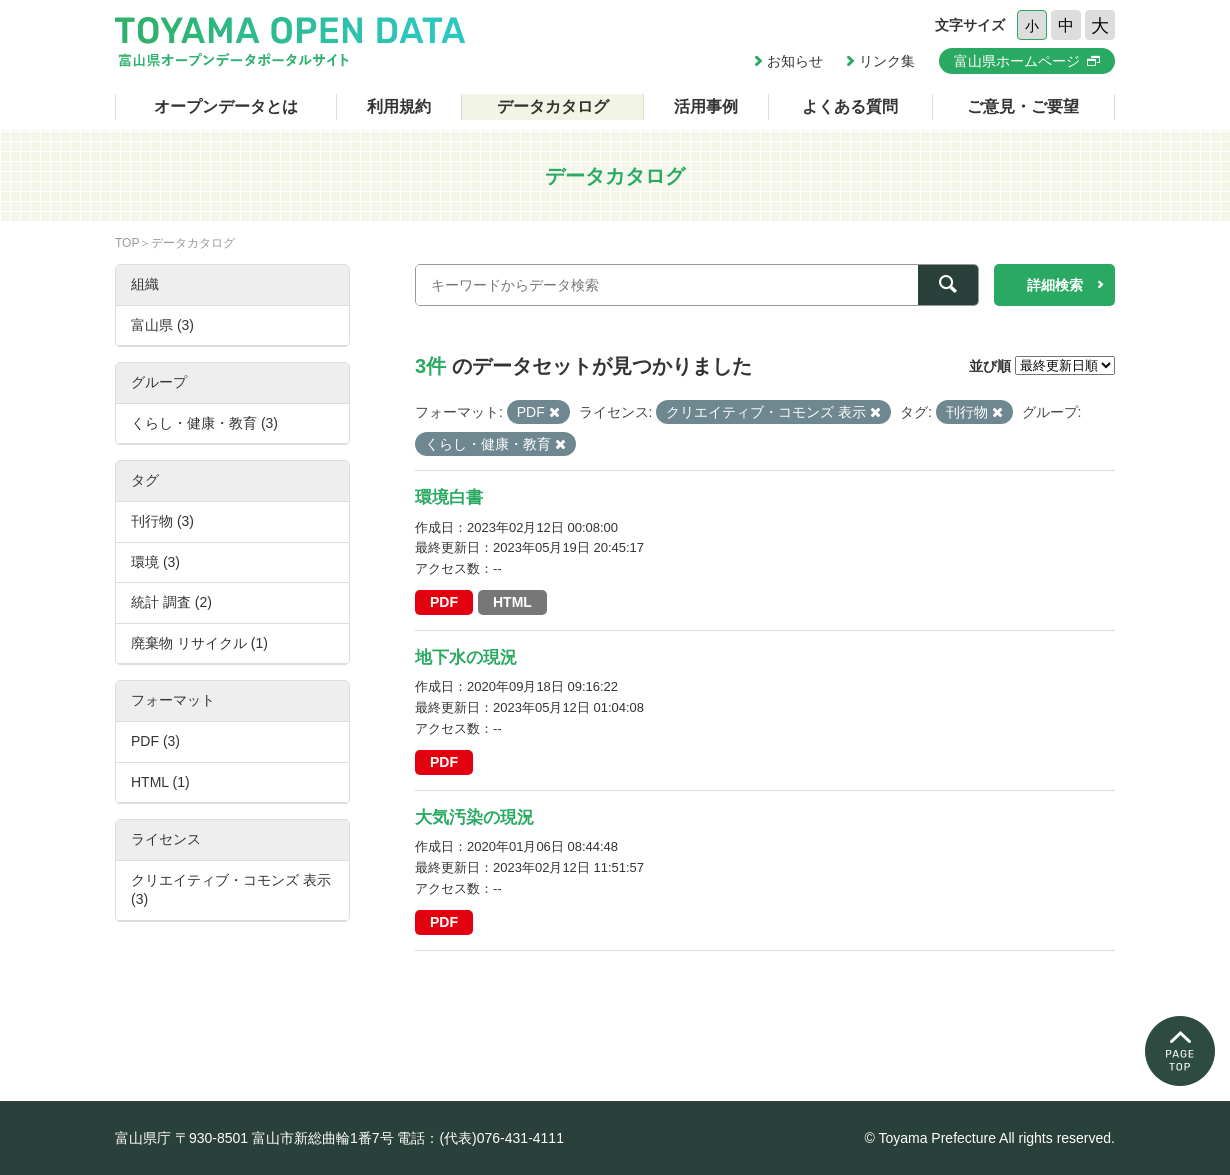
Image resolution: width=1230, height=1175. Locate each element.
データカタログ (553, 106)
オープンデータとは (226, 106)
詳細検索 (1055, 285)
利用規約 (399, 106)
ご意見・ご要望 (1023, 106)
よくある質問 (850, 106)
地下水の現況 (466, 657)
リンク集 (887, 61)
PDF (444, 602)
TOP (127, 243)
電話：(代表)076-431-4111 (480, 1138)
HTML (512, 602)
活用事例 (706, 106)
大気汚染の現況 (474, 817)
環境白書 (449, 497)
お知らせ (795, 61)
